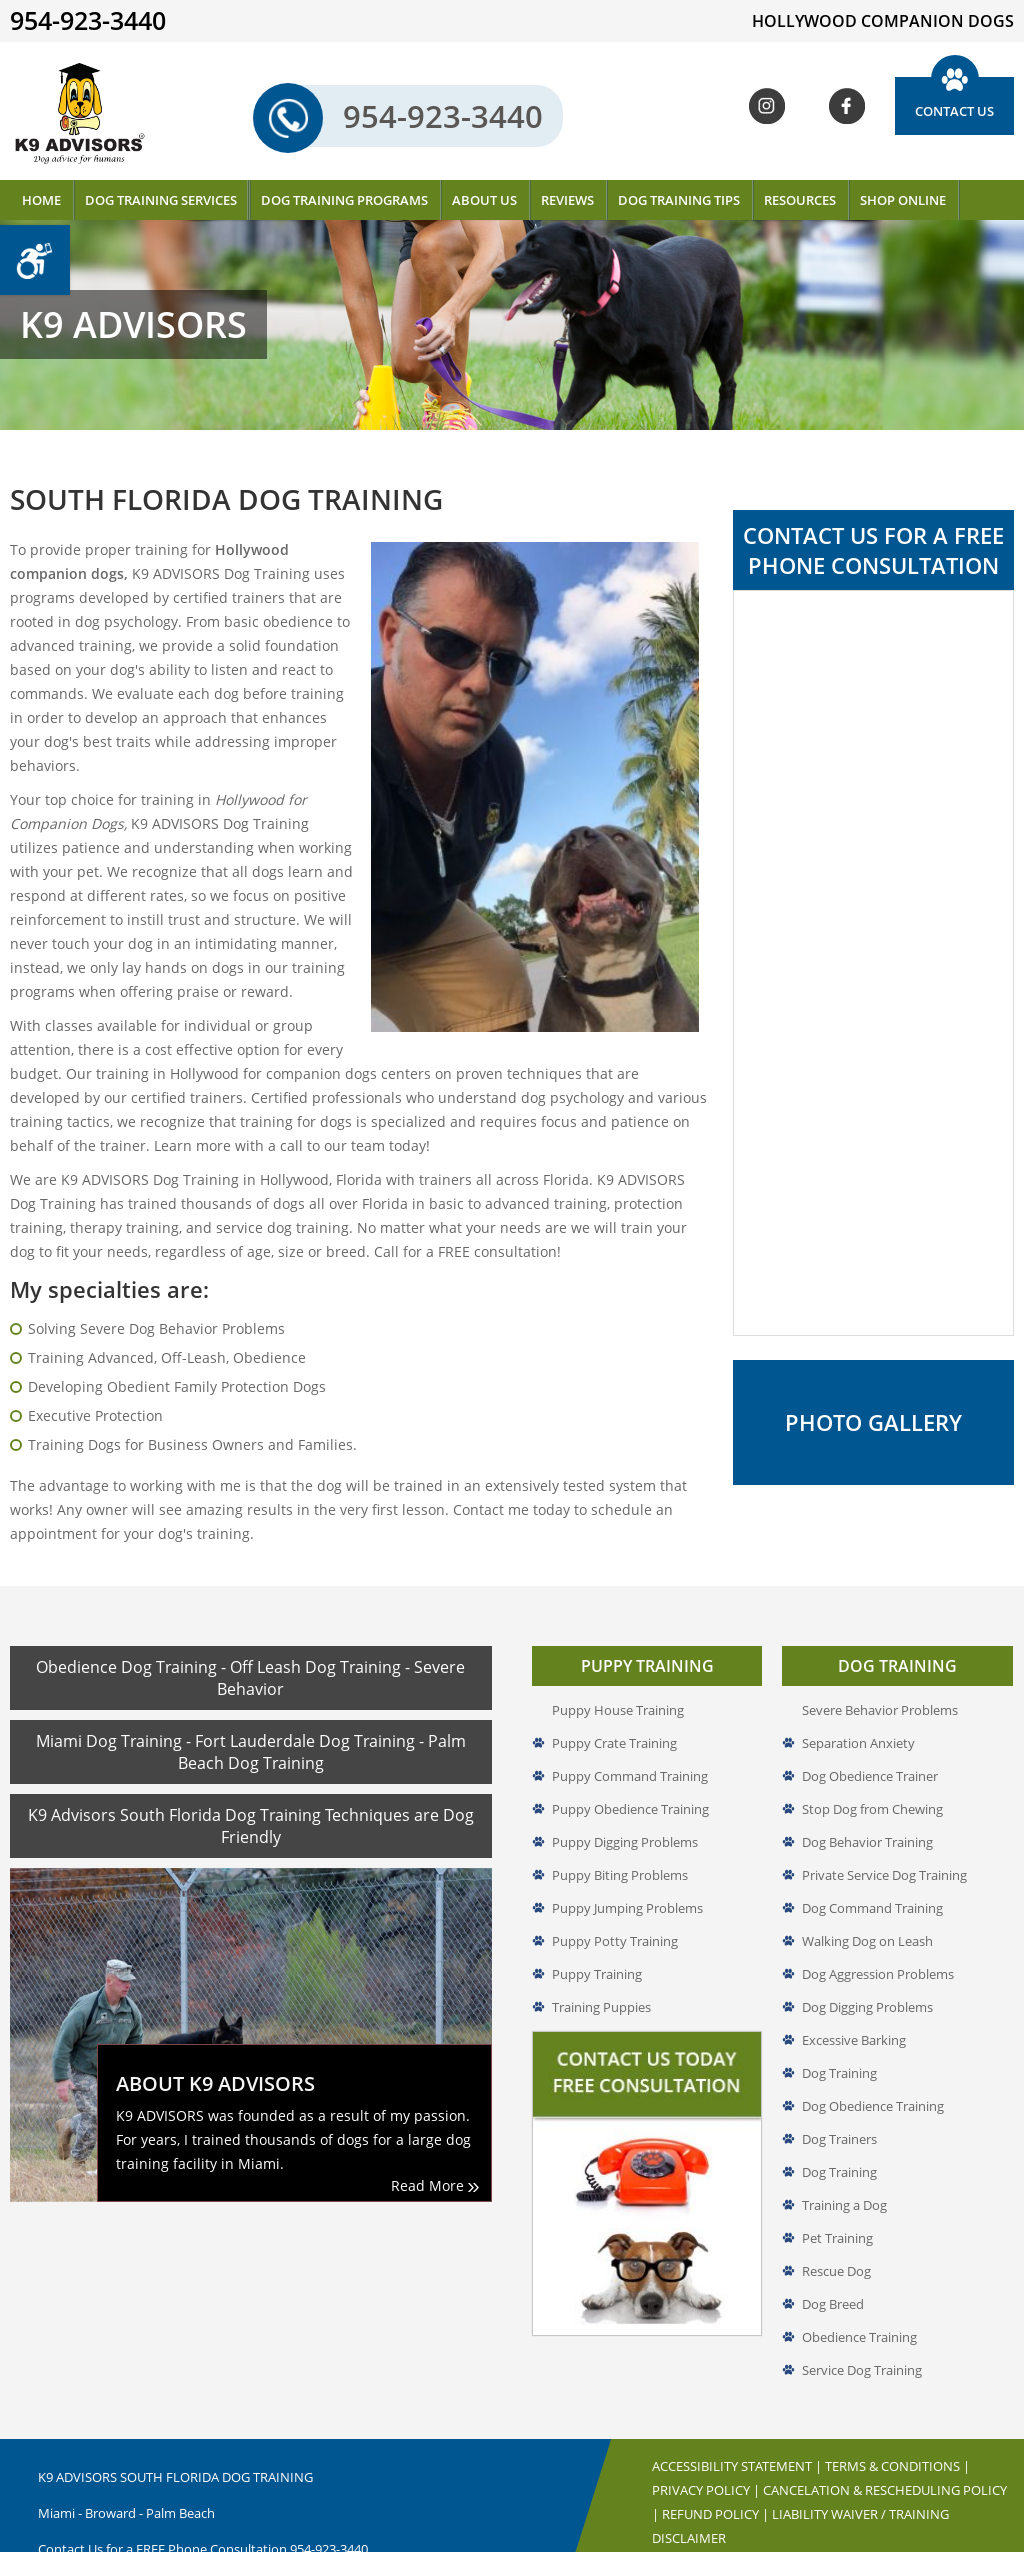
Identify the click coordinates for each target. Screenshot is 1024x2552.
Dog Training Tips (679, 200)
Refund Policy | (717, 2468)
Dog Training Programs (344, 200)
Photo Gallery (873, 1425)
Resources (800, 200)
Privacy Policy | (707, 2444)
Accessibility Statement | (738, 2420)
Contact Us (954, 111)
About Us (484, 200)
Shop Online (903, 200)
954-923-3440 (416, 117)
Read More (435, 2139)
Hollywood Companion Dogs (753, 2543)
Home (41, 200)
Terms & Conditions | (897, 2420)
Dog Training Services (161, 200)
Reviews (567, 200)
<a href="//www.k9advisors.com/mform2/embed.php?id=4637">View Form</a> (873, 963)
